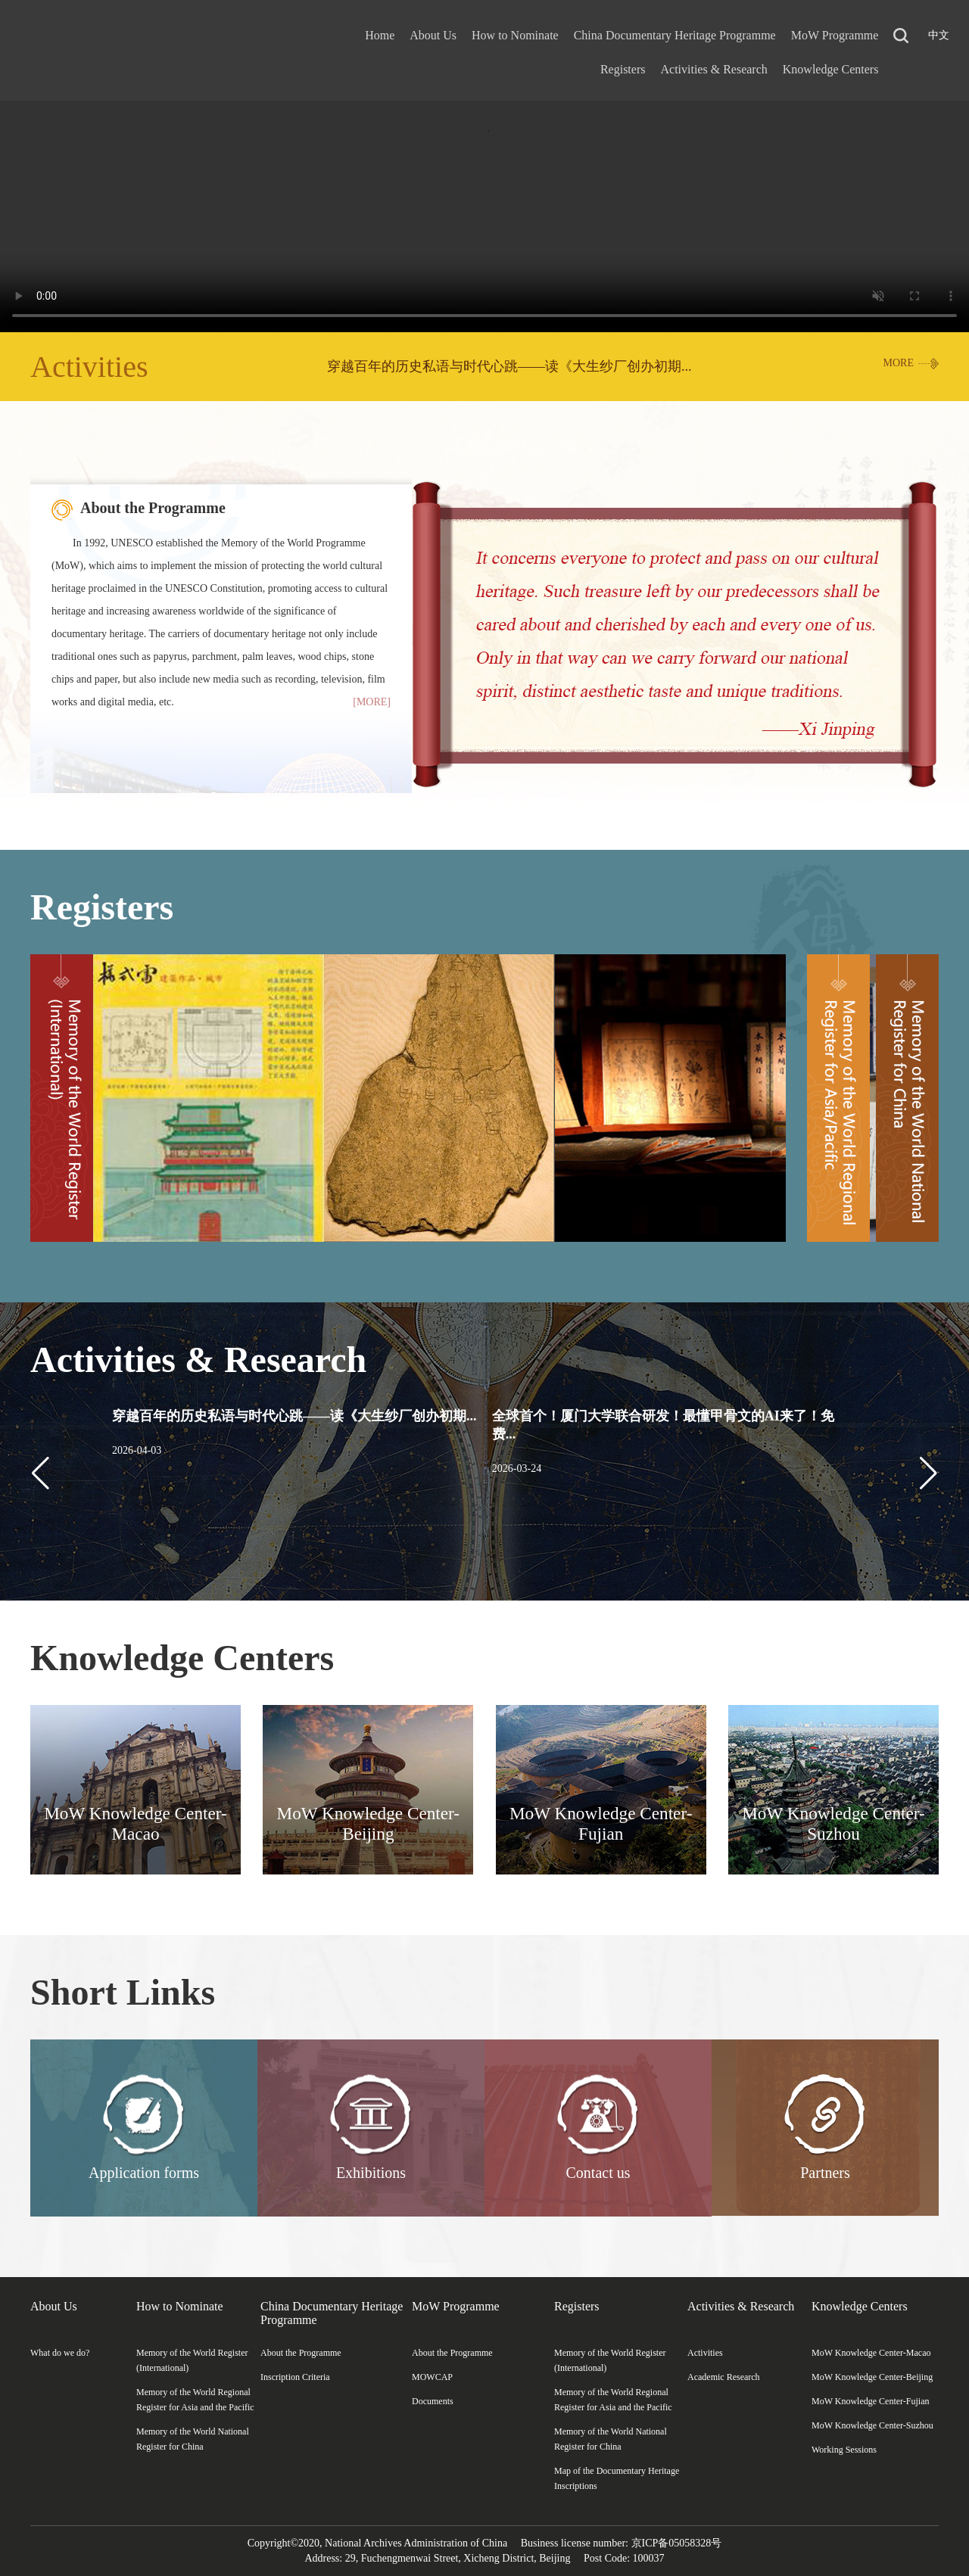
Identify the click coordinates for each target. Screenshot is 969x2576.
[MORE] (372, 702)
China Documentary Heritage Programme (675, 35)
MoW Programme (835, 35)
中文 (938, 35)
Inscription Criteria (295, 2377)
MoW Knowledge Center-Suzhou (872, 2425)
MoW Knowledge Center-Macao (871, 2352)
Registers (623, 69)
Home (379, 35)
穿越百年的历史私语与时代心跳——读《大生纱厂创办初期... (509, 366)
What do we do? (59, 2352)
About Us (433, 35)
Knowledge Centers (831, 69)
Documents (432, 2401)
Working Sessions (844, 2449)
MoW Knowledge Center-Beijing (872, 2377)
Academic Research (723, 2377)
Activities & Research (713, 69)
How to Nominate (515, 35)
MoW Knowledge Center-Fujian (871, 2401)
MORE (898, 363)
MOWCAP (432, 2377)
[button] (928, 1473)
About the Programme (153, 507)
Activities (89, 367)
